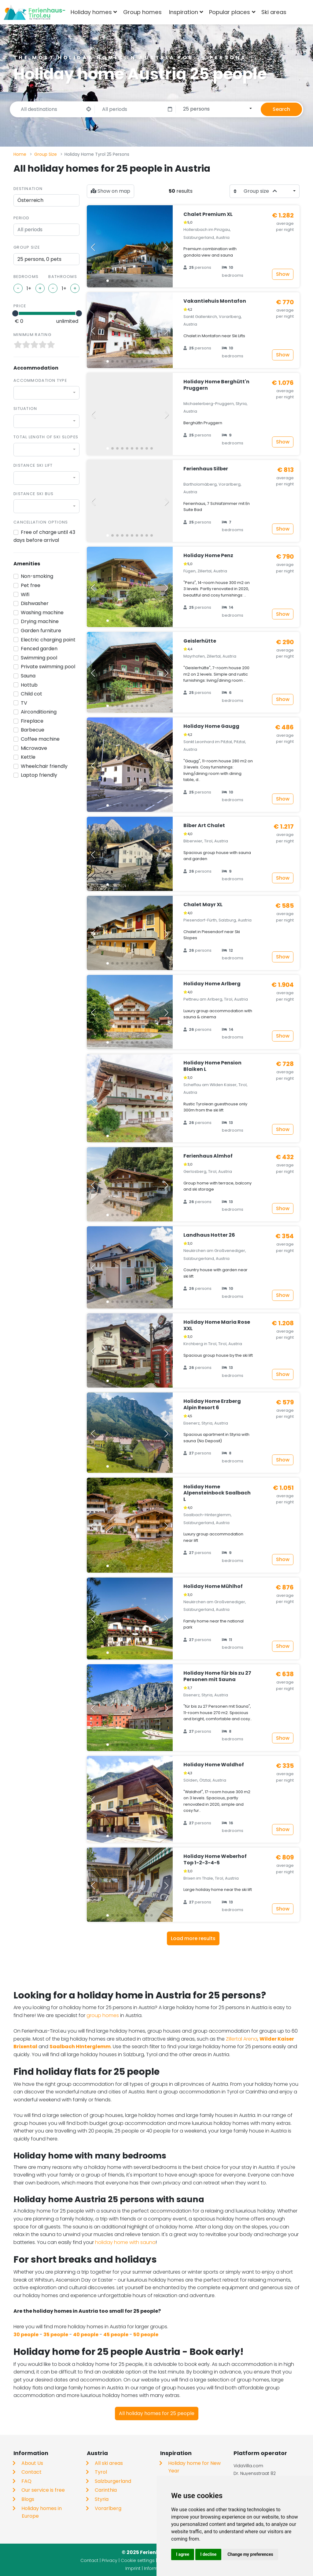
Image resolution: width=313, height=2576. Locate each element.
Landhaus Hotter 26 (209, 1235)
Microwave (34, 748)
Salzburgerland (113, 2481)
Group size (26, 247)
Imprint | (134, 2568)
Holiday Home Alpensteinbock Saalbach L (217, 1493)
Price (19, 305)
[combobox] (300, 12)
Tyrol (101, 2472)
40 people (85, 2334)
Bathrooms (62, 276)
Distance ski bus (33, 493)
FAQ (26, 2481)
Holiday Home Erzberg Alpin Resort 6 (212, 1404)
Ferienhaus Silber (205, 468)
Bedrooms (26, 276)
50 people (145, 2334)
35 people (55, 2334)
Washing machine (42, 612)
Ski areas (273, 12)
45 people (115, 2334)
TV (24, 702)
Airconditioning (39, 711)
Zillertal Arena (241, 2038)
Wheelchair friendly (44, 766)
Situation (25, 408)
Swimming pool (39, 657)
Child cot (31, 693)
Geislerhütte (199, 640)
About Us (32, 2463)
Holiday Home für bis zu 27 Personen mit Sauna (217, 1676)
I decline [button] (208, 2554)
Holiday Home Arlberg (212, 983)
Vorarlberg (108, 2508)
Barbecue (32, 729)
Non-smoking (37, 576)
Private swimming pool (48, 666)
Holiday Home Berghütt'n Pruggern (216, 385)
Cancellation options (40, 522)
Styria (102, 2499)
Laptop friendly (39, 775)
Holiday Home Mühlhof (213, 1586)
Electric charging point (48, 639)
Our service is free (43, 2490)
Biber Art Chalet (204, 825)
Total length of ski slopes (45, 437)
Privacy (109, 2560)
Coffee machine (40, 739)
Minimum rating (32, 334)
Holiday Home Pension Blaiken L (212, 1066)
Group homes (142, 12)
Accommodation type (40, 380)
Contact (31, 2472)
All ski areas (109, 2463)
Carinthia (106, 2490)
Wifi (25, 594)
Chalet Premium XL (208, 214)
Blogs (27, 2499)
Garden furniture (41, 630)
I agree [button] (182, 2554)
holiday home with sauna (125, 2242)
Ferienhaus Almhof (208, 1155)
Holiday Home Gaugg (211, 726)
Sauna (28, 675)
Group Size (45, 154)
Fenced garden (39, 648)
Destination (27, 188)
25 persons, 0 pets (39, 259)
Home (19, 154)
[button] (107, 280)
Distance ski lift (33, 465)
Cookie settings (138, 2560)
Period (21, 218)
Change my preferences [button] (250, 2554)
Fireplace (32, 720)
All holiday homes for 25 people (156, 2413)
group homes (103, 2015)
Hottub (29, 684)
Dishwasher (35, 603)
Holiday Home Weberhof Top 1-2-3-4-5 (215, 1859)
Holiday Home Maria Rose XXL (216, 1325)
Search (281, 109)
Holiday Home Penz (208, 555)
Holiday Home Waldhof (213, 1764)
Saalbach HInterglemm (80, 2046)
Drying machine (40, 621)
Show (282, 274)
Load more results (193, 1938)
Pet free (30, 585)
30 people (26, 2334)
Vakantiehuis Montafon (214, 301)
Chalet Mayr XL (203, 904)
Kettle (28, 757)
